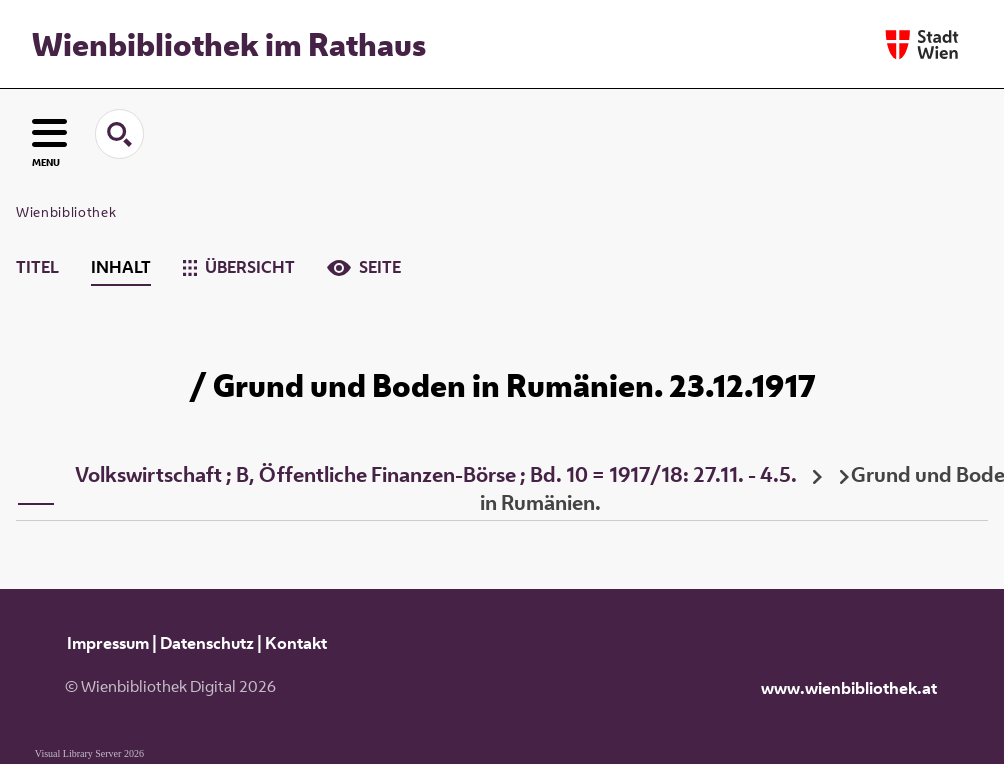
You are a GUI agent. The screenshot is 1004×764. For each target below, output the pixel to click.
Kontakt (296, 643)
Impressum (108, 643)
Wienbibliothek (66, 212)
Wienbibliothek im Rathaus (229, 44)
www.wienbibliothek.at (849, 688)
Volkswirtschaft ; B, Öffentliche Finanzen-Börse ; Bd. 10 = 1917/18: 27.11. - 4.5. (436, 474)
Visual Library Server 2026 (89, 753)
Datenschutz (207, 643)
